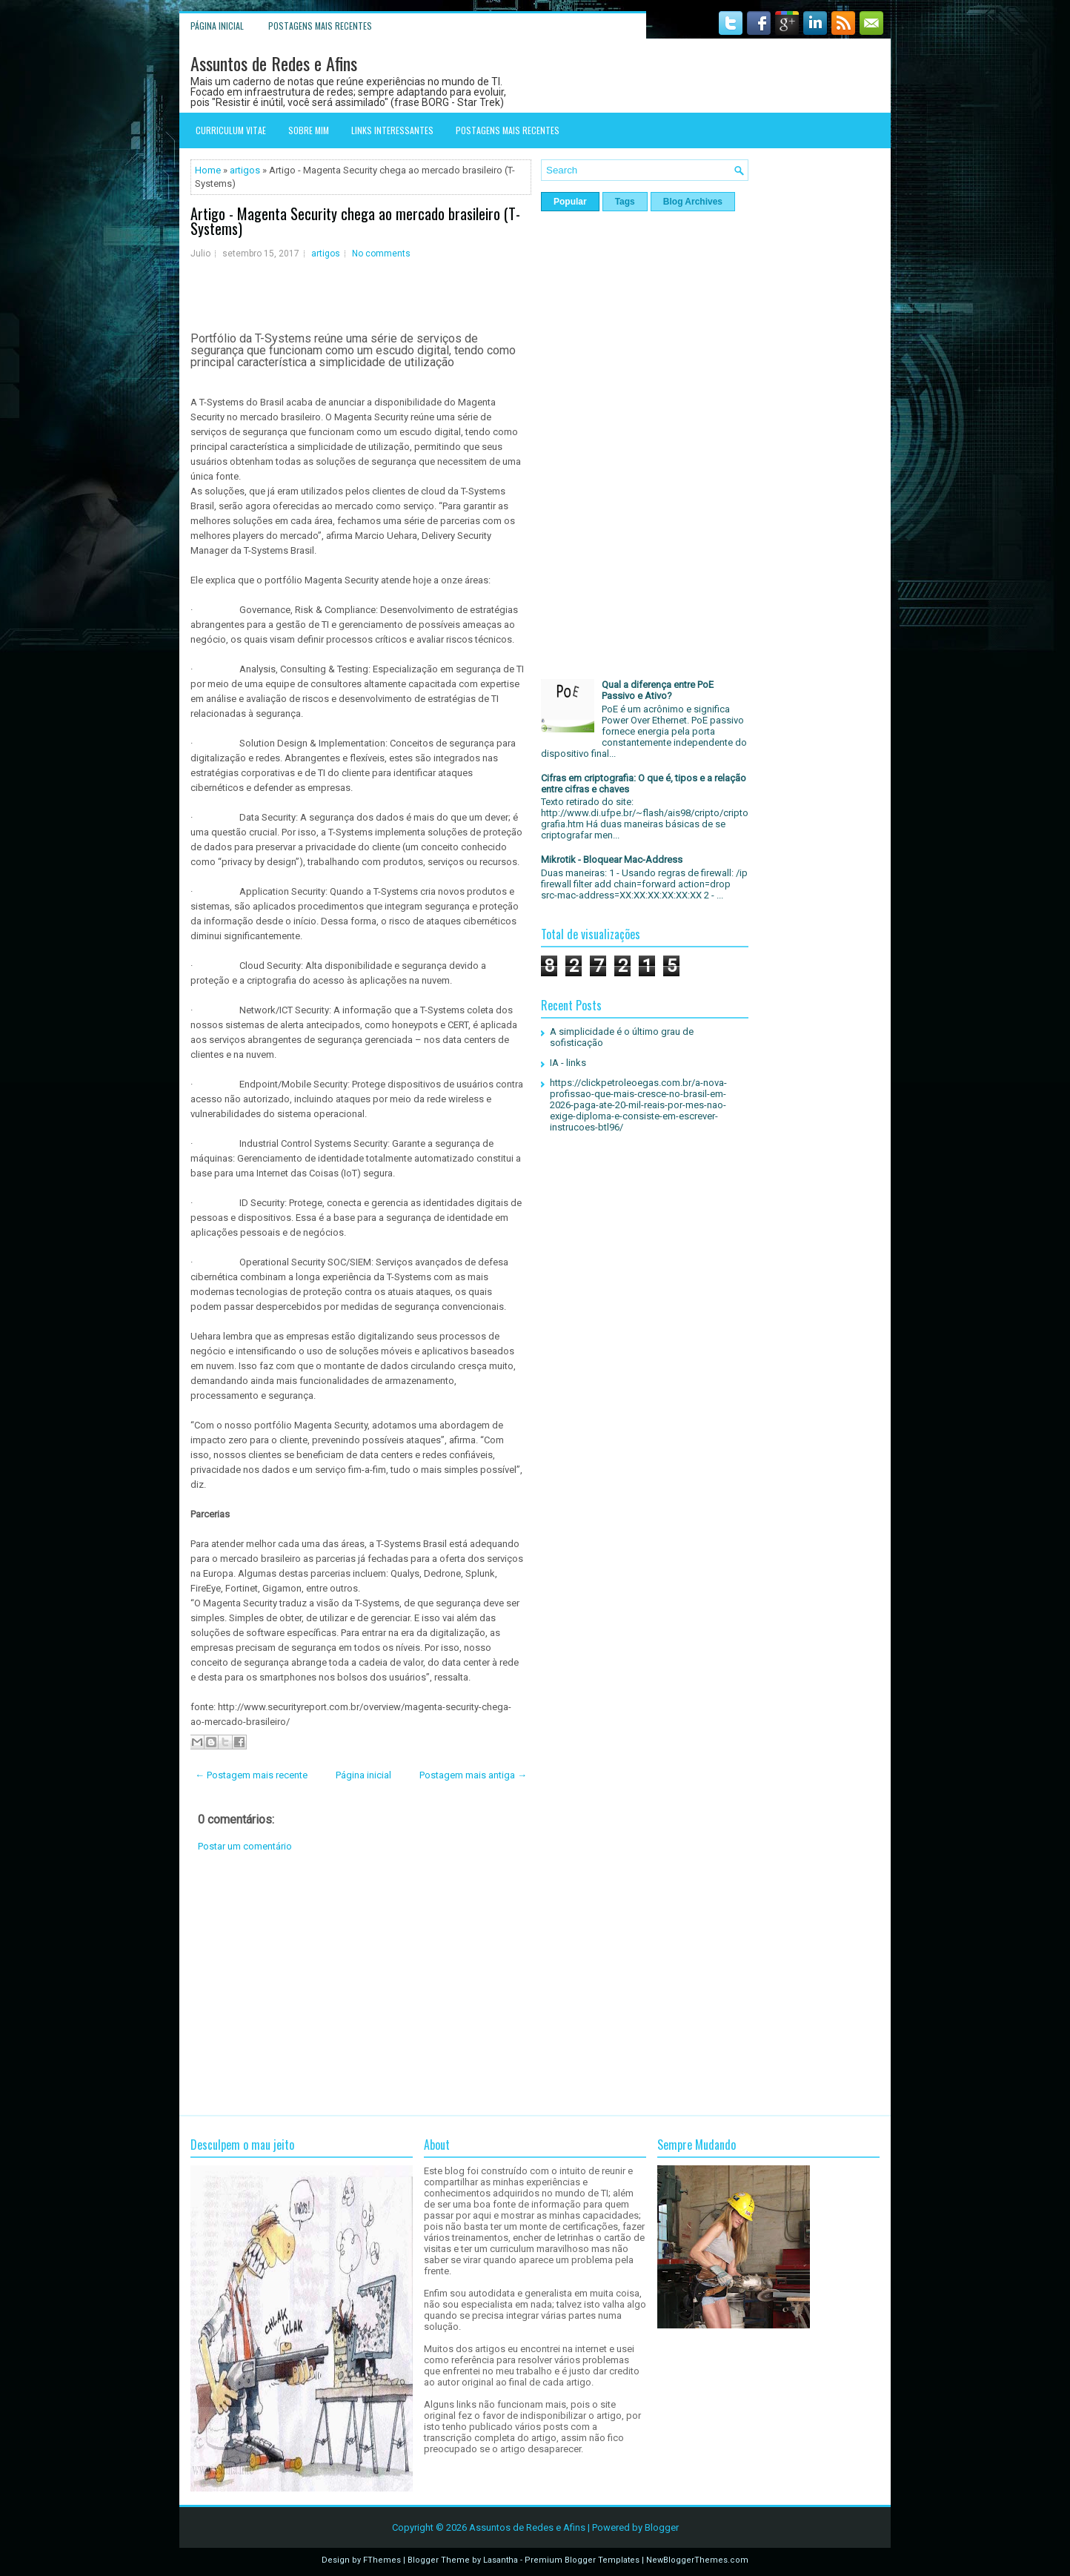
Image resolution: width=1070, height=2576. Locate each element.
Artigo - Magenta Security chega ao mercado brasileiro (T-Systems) (355, 221)
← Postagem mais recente (251, 1775)
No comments (381, 253)
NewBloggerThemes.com (697, 2560)
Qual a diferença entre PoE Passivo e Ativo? (658, 690)
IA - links (568, 1062)
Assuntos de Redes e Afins (273, 63)
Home (208, 170)
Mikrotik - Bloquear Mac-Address (611, 859)
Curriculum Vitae (231, 130)
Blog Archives (692, 201)
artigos (245, 170)
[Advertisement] (360, 1983)
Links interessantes (392, 130)
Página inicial (217, 25)
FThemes (382, 2560)
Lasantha (500, 2560)
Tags (625, 201)
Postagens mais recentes (320, 25)
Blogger (662, 2527)
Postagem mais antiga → (473, 1775)
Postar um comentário (245, 1846)
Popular (570, 201)
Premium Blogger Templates (582, 2560)
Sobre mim (308, 130)
